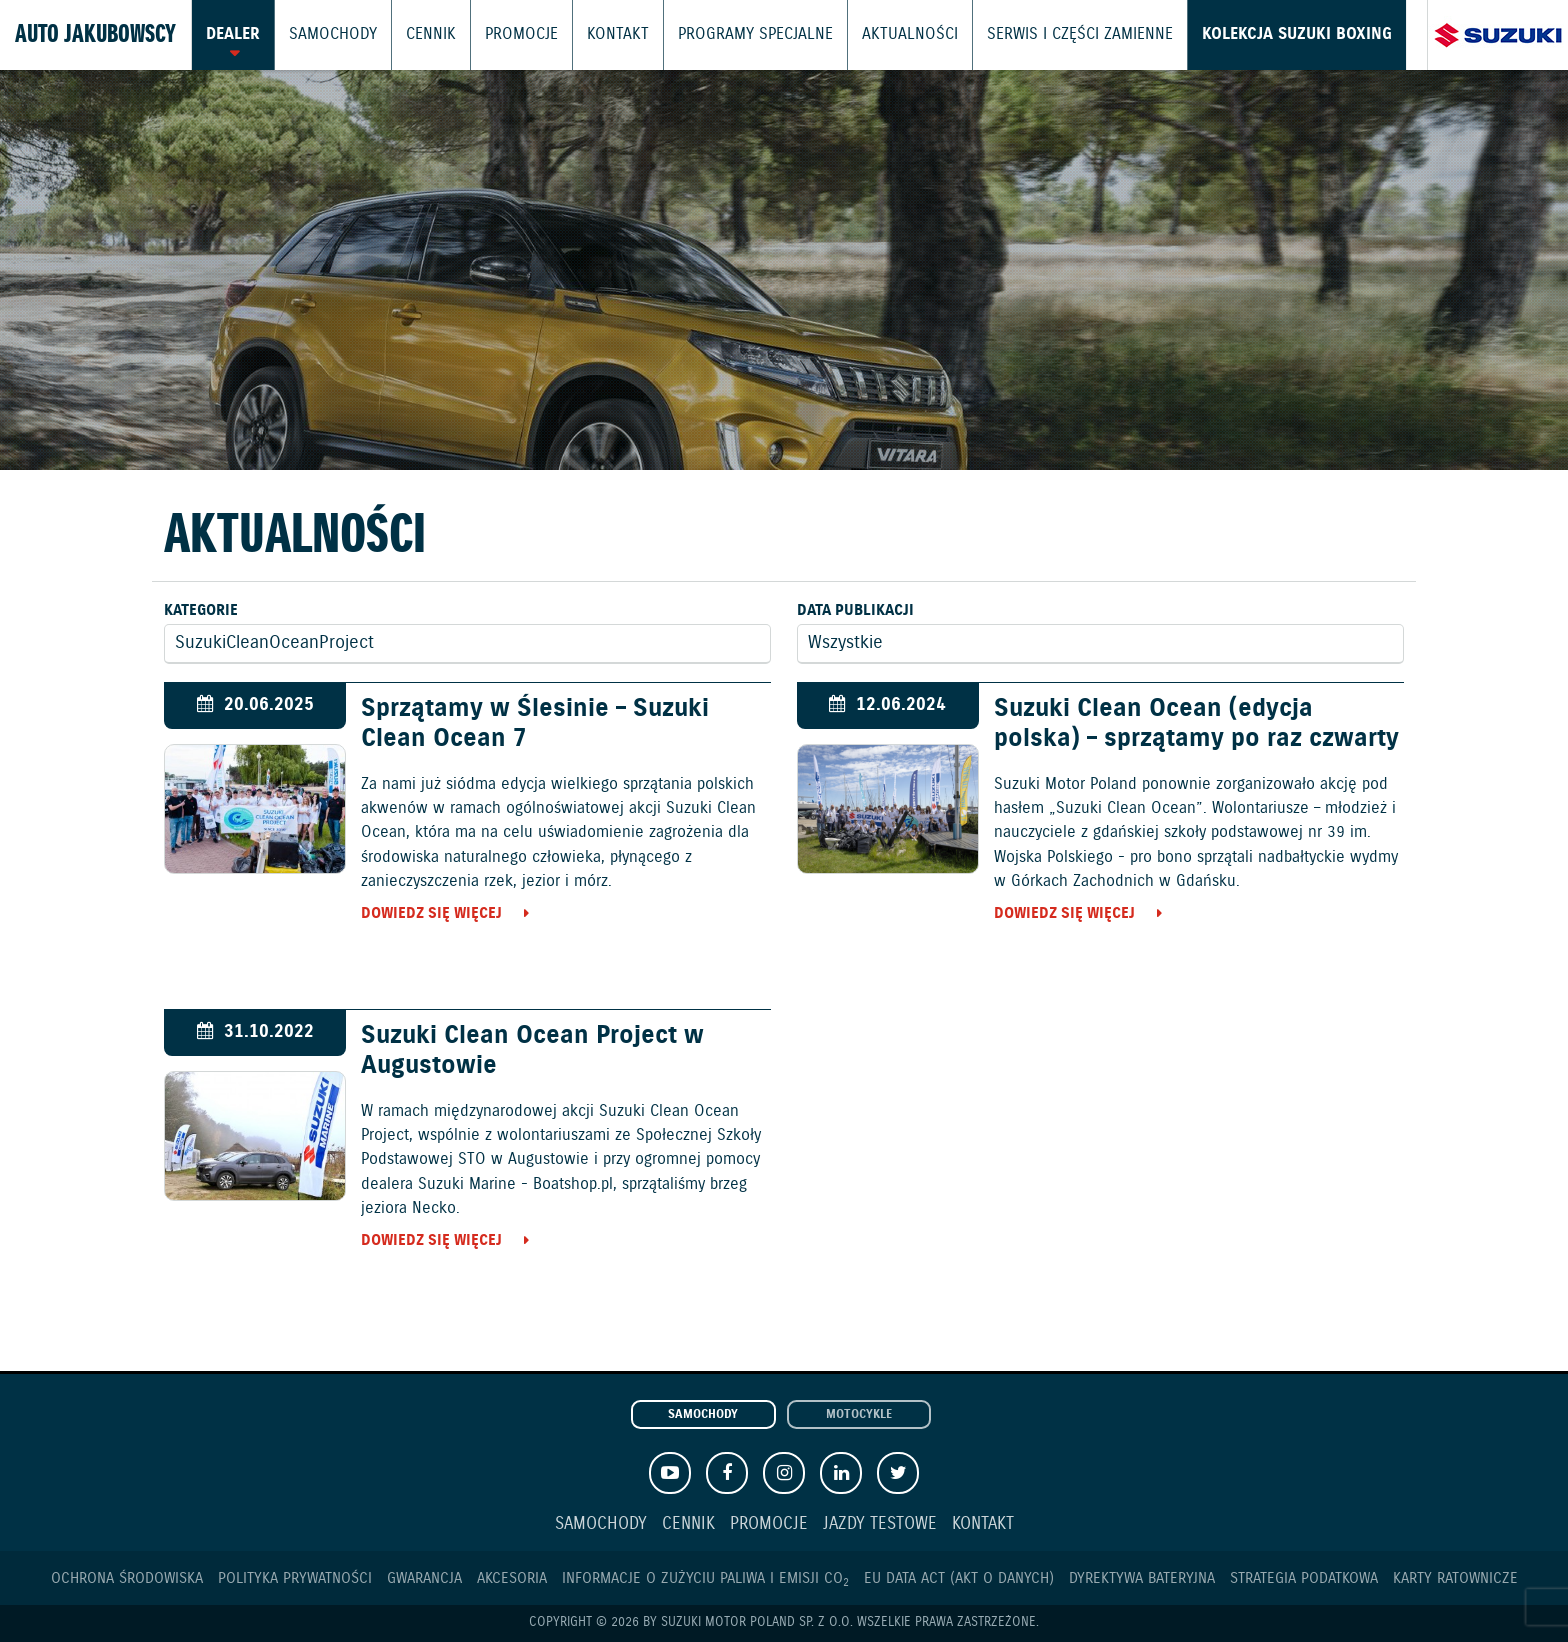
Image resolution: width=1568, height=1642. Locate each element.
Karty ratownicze (1455, 1578)
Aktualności (872, 35)
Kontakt (598, 35)
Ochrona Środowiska (127, 1578)
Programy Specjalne (727, 35)
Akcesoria (512, 1578)
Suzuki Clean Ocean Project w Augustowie (532, 1051)
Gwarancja (424, 1578)
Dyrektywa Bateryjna (1142, 1578)
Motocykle (859, 1415)
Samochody (327, 35)
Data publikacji (855, 610)
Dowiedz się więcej (431, 913)
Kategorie (201, 610)
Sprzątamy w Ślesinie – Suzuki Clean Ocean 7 (535, 724)
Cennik (420, 35)
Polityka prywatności (295, 1578)
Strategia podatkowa (1304, 1578)
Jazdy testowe (880, 1524)
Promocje (507, 35)
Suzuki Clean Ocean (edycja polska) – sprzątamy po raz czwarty (1196, 724)
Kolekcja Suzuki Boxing (1239, 35)
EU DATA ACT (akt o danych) (959, 1578)
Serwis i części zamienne (1033, 35)
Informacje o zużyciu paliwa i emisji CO (705, 1578)
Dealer (232, 35)
